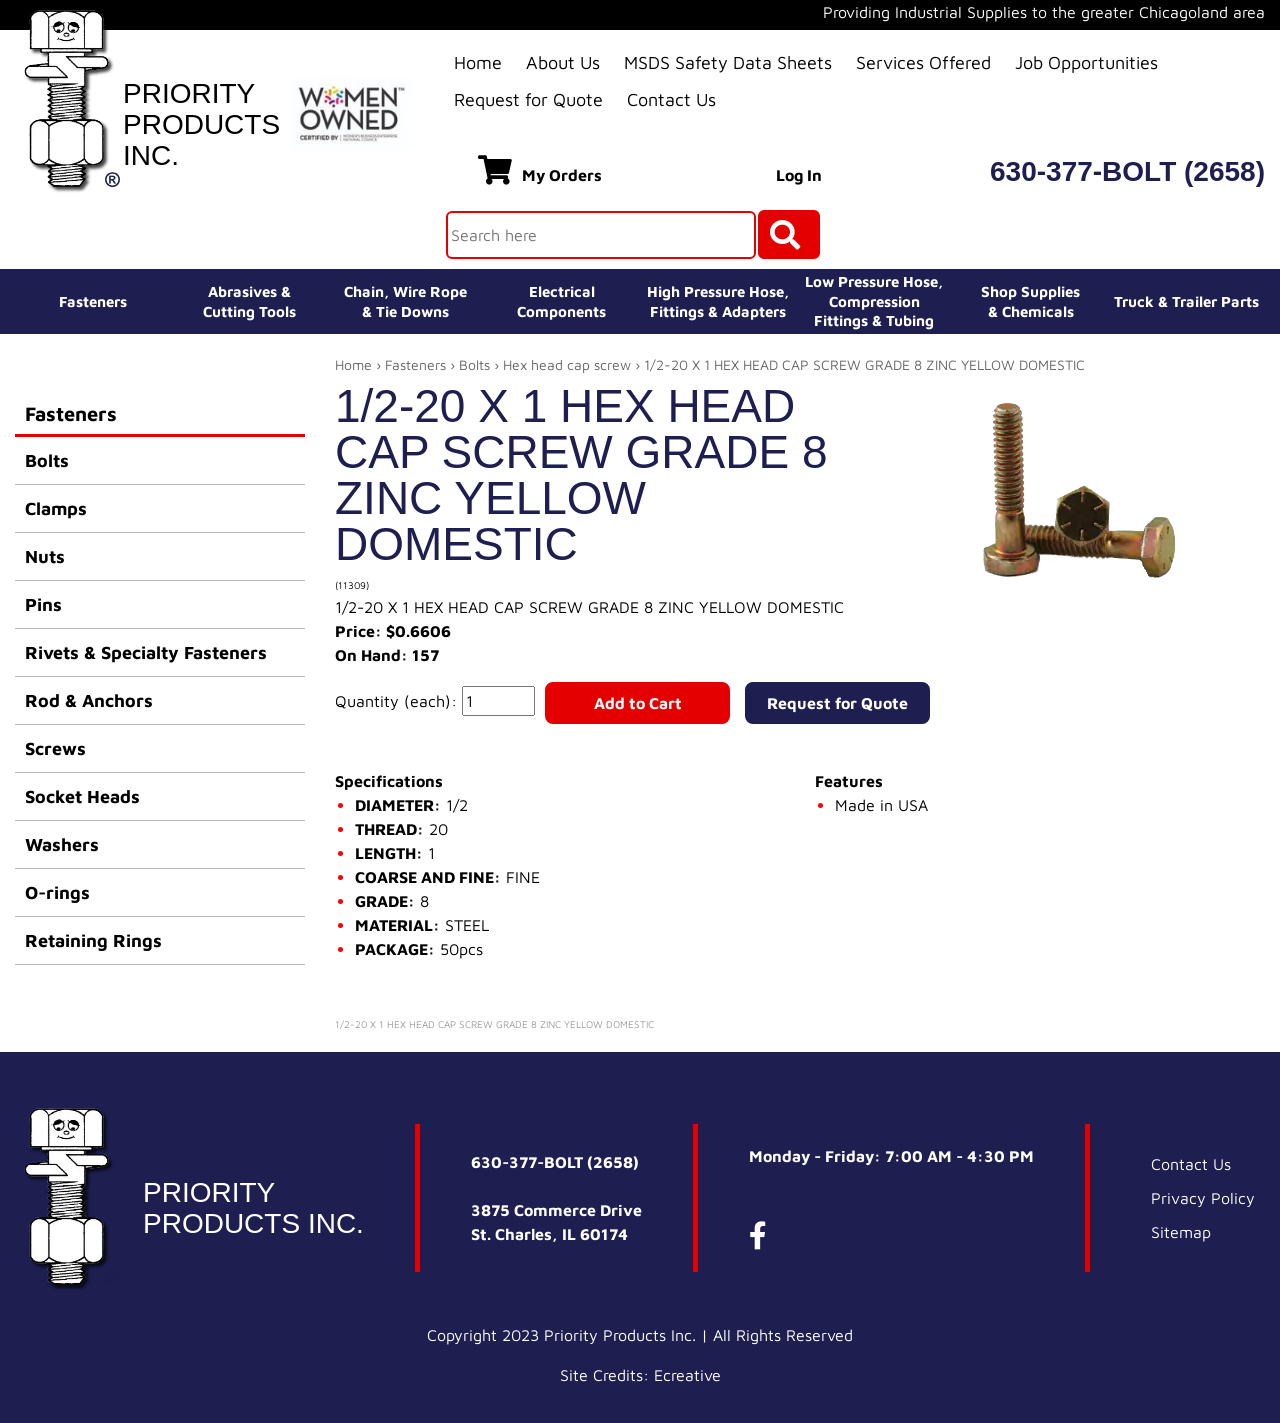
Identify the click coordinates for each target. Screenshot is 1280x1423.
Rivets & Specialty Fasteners (146, 652)
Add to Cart (638, 703)
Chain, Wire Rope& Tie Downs (405, 301)
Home (478, 62)
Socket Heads (82, 796)
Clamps (56, 508)
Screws (55, 748)
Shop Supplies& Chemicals (1030, 301)
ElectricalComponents (561, 301)
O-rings (57, 892)
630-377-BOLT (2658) (1127, 171)
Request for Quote (528, 99)
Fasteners (93, 301)
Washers (62, 844)
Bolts (47, 460)
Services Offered (923, 62)
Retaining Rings (93, 940)
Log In (799, 175)
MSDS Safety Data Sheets (728, 62)
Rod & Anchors (89, 700)
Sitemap (1181, 1232)
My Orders (540, 170)
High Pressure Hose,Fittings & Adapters (718, 301)
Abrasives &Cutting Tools (249, 301)
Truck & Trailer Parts (1186, 301)
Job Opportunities (1086, 62)
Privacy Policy (1203, 1198)
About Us (563, 62)
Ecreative (687, 1375)
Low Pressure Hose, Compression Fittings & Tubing (874, 301)
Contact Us (671, 99)
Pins (43, 604)
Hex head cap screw (567, 364)
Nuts (45, 556)
